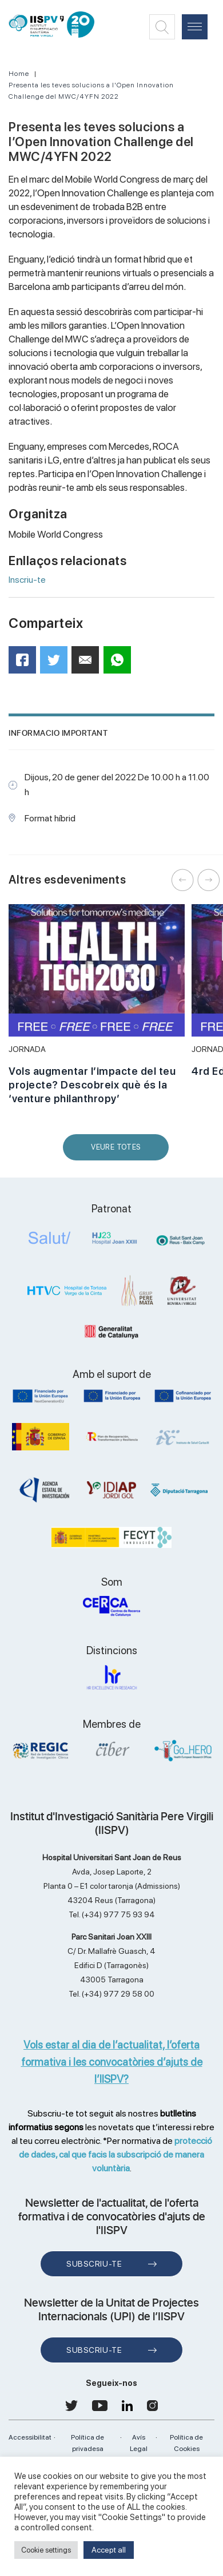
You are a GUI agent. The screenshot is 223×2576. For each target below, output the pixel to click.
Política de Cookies (186, 2443)
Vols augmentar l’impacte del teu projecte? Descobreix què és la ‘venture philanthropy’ (92, 1084)
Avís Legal (139, 2443)
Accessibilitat (30, 2437)
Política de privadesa (87, 2443)
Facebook (26, 664)
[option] (97, 1010)
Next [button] (208, 880)
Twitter (57, 664)
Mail (87, 665)
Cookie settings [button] (46, 2550)
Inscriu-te (27, 579)
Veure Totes (118, 1151)
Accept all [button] (108, 2549)
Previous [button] (183, 880)
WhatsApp (121, 664)
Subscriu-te (94, 2263)
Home (19, 74)
